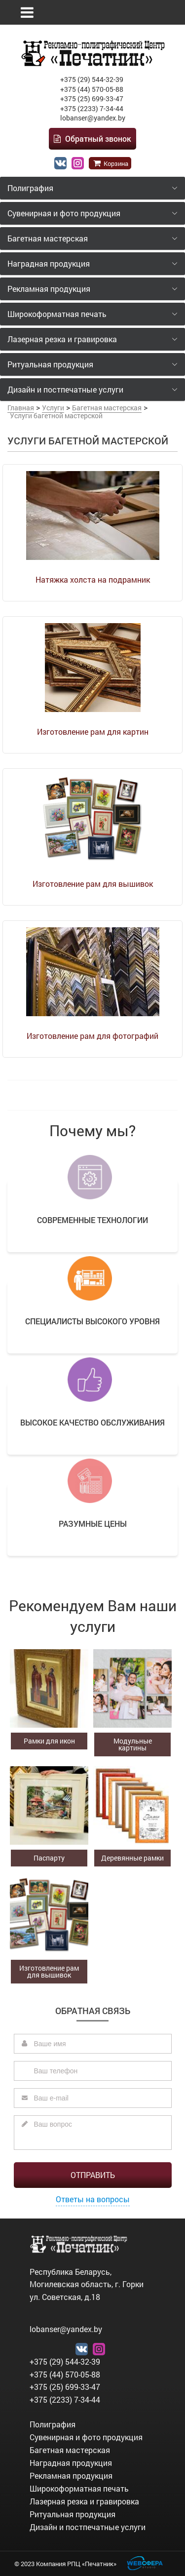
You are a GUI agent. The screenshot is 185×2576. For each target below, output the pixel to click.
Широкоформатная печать (79, 2488)
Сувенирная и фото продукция (86, 2437)
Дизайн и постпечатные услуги (88, 2527)
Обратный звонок (92, 138)
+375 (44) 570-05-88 (91, 89)
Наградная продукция (71, 2462)
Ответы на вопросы (93, 2199)
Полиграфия (52, 2424)
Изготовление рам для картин (92, 731)
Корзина (110, 163)
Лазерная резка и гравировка (84, 2501)
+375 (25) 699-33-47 (91, 98)
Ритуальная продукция (72, 2514)
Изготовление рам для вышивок (93, 883)
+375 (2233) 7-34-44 (91, 108)
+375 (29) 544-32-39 (91, 79)
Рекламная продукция (71, 2475)
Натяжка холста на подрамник (93, 579)
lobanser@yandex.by (92, 117)
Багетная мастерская (70, 2450)
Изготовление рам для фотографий (92, 1035)
